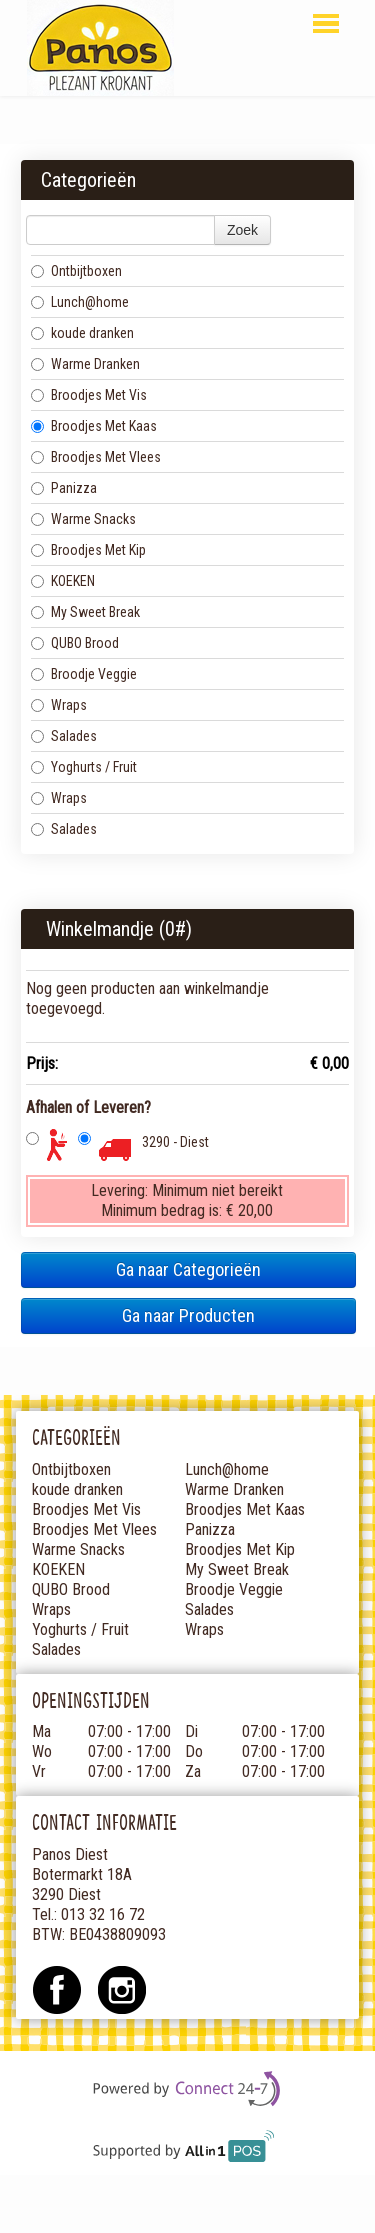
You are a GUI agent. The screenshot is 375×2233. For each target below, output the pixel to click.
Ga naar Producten (188, 1315)
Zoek (242, 230)
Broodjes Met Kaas (94, 426)
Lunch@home (80, 302)
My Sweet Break (85, 612)
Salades (64, 736)
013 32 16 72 (103, 1914)
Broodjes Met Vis (89, 395)
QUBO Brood (75, 643)
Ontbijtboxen (76, 271)
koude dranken (82, 333)
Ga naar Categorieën (188, 1269)
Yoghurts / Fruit (84, 767)
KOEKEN (63, 581)
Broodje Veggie (84, 674)
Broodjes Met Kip (88, 550)
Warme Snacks (83, 519)
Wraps (59, 705)
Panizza (64, 488)
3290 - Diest (175, 1142)
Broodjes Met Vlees (96, 457)
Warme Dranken (85, 364)
